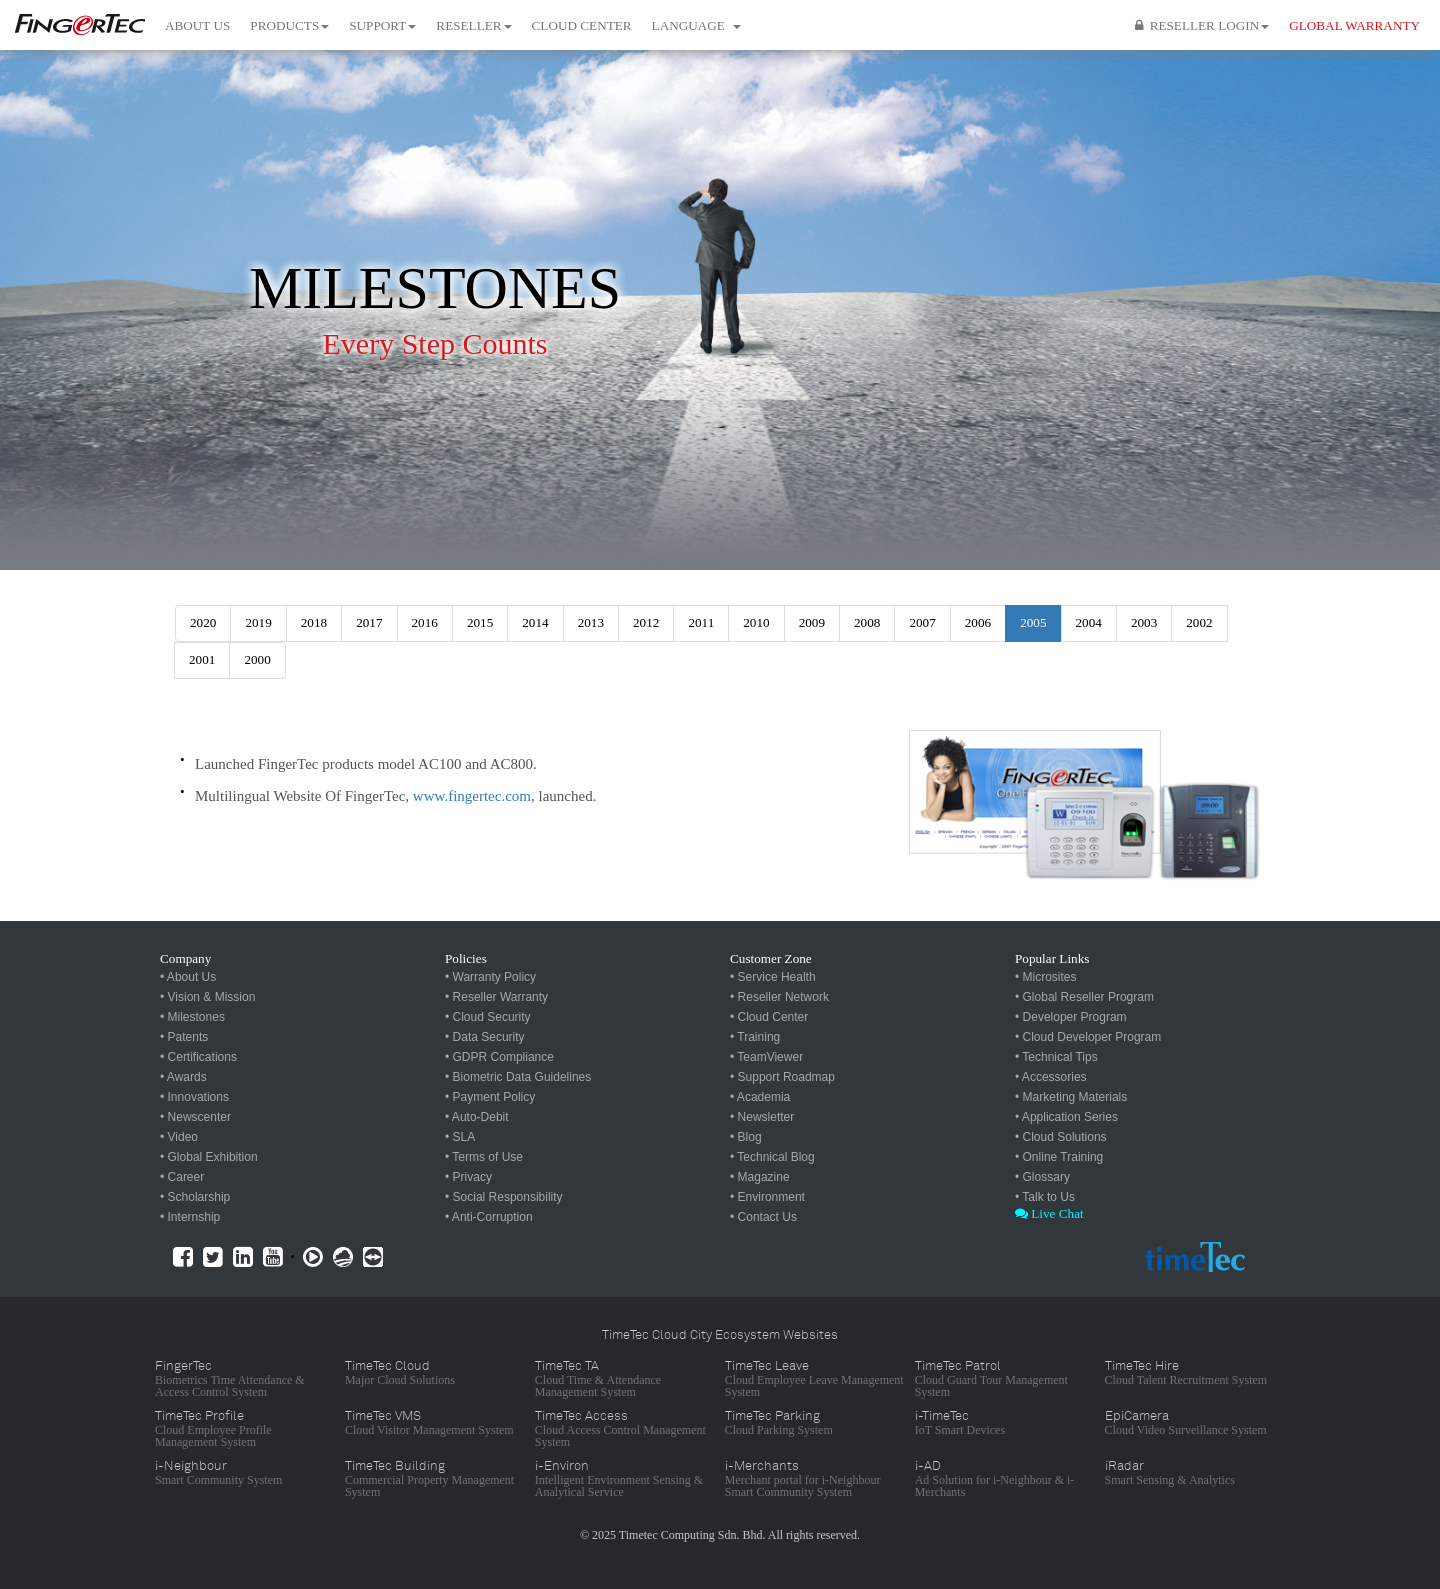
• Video (179, 1137)
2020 (203, 622)
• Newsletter (762, 1117)
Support (382, 25)
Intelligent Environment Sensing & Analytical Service (619, 1486)
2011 (701, 622)
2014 (535, 622)
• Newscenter (195, 1117)
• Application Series (1066, 1117)
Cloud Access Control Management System (620, 1436)
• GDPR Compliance (499, 1057)
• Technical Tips (1056, 1057)
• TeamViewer (766, 1057)
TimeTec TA (567, 1366)
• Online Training (1059, 1157)
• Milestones (192, 1017)
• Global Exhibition (209, 1157)
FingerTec (183, 1366)
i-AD (928, 1466)
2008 (867, 622)
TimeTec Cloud (387, 1366)
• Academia (760, 1097)
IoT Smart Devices (960, 1430)
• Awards (183, 1077)
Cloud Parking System (779, 1430)
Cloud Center (582, 25)
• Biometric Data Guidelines (518, 1077)
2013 (591, 622)
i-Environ (562, 1466)
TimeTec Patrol (958, 1366)
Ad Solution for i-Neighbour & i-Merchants (995, 1486)
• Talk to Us (1045, 1197)
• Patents (184, 1037)
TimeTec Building (395, 1466)
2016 (425, 622)
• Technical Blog (772, 1157)
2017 (369, 622)
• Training (755, 1037)
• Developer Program (1071, 1017)
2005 (1033, 622)
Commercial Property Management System (429, 1486)
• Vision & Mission (207, 997)
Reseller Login (1202, 25)
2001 (202, 659)
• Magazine (760, 1177)
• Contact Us (763, 1217)
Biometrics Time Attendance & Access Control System (230, 1386)
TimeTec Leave (767, 1366)
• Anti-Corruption (489, 1217)
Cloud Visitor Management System (429, 1430)
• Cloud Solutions (1061, 1137)
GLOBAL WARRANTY (1354, 25)
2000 (257, 659)
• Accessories (1051, 1077)
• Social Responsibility (504, 1197)
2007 (922, 622)
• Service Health (773, 977)
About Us (197, 25)
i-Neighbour (191, 1466)
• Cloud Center (769, 1017)
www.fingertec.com (472, 796)
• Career (182, 1177)
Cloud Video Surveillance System (1186, 1430)
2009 (812, 622)
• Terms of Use (484, 1157)
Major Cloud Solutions (400, 1380)
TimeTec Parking (772, 1416)
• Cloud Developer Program (1088, 1037)
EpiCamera (1137, 1416)
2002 (1199, 622)
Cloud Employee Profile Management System (213, 1436)
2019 (258, 622)
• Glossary (1042, 1177)
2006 (978, 622)
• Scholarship (195, 1197)
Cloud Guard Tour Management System (991, 1386)
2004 (1089, 622)
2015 (480, 622)
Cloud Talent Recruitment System (1186, 1380)
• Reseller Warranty (496, 997)
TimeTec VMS (383, 1416)
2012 (646, 622)
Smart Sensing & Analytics (1170, 1480)
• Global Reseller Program (1084, 997)
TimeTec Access (581, 1416)
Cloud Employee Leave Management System (814, 1386)
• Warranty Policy (490, 977)
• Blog (746, 1137)
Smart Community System (218, 1480)
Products (289, 25)
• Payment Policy (490, 1097)
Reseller (473, 25)
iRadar (1124, 1466)
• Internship (190, 1217)
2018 (314, 622)
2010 (756, 622)
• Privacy (468, 1177)
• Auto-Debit (477, 1117)
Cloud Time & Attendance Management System (598, 1386)
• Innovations (194, 1097)
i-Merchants (762, 1466)
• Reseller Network (779, 997)
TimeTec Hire (1142, 1366)
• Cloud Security (488, 1017)
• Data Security (485, 1037)
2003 (1144, 622)
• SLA (460, 1137)
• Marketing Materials (1071, 1097)
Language (697, 25)
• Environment (767, 1197)
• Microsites (1046, 977)
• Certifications (198, 1057)
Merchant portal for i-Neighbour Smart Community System (803, 1486)
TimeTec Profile (199, 1416)
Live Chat (1049, 1213)
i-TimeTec (942, 1416)
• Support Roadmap (782, 1077)
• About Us (188, 977)
